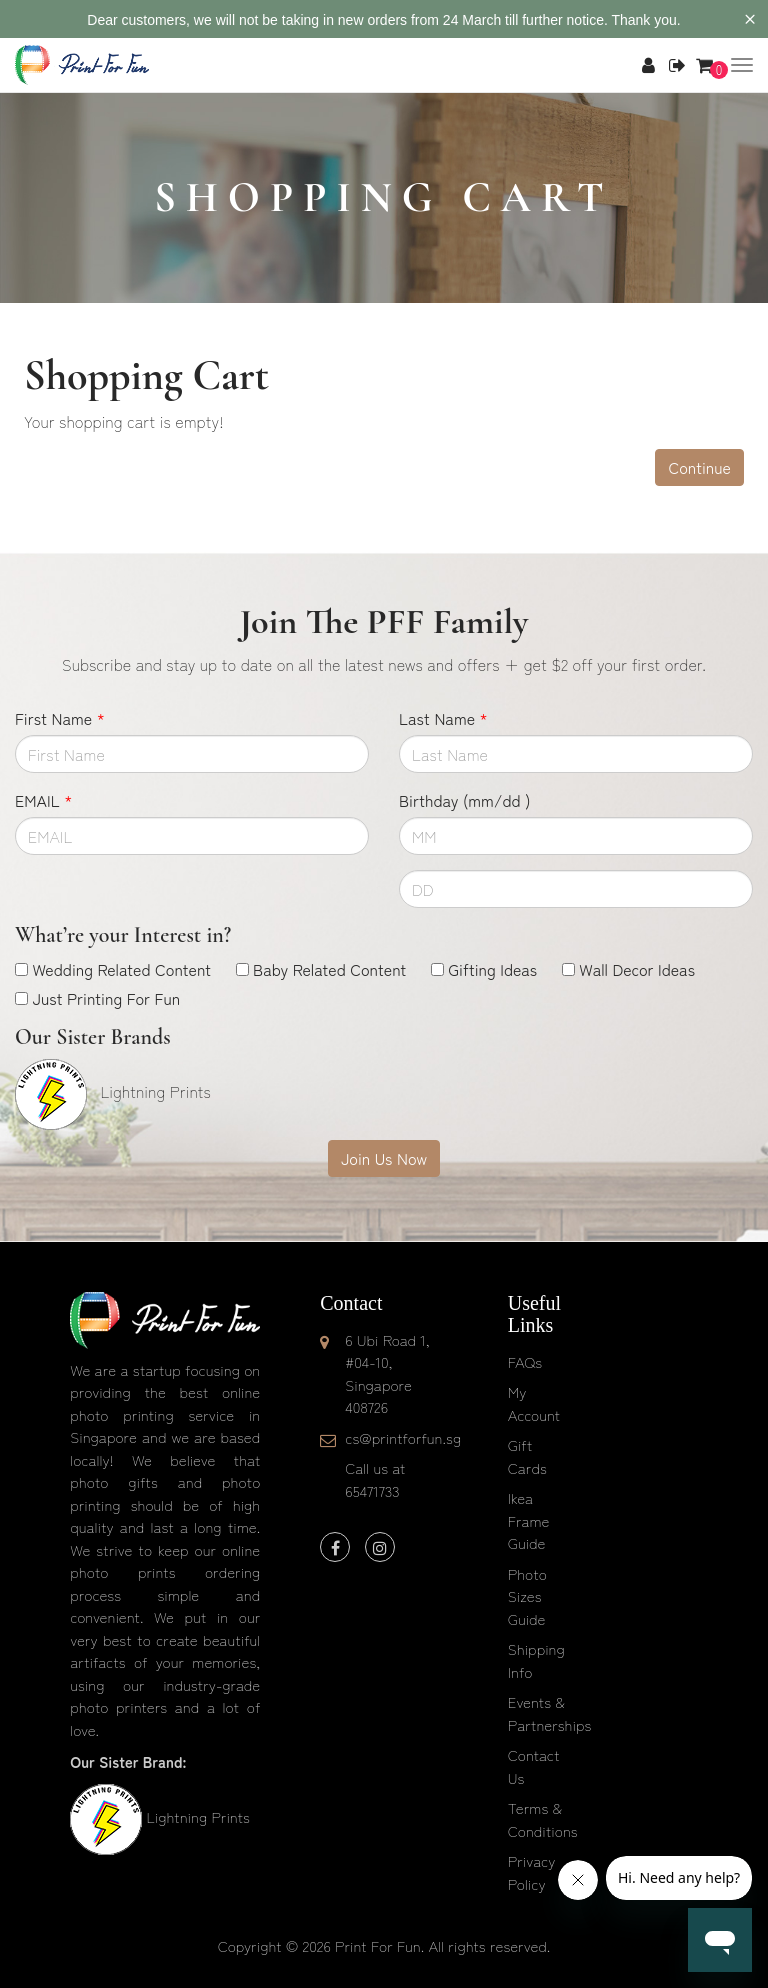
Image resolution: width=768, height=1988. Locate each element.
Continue (699, 467)
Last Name (443, 718)
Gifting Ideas (492, 969)
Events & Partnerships (550, 1713)
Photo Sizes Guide (527, 1596)
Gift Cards (527, 1456)
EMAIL (43, 800)
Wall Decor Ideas (637, 969)
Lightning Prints (197, 1816)
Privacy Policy (532, 1872)
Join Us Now (384, 1158)
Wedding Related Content (121, 969)
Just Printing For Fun (106, 998)
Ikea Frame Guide (529, 1520)
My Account (534, 1403)
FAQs (525, 1361)
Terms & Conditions (543, 1819)
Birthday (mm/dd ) (464, 800)
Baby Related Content (329, 969)
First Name (60, 718)
